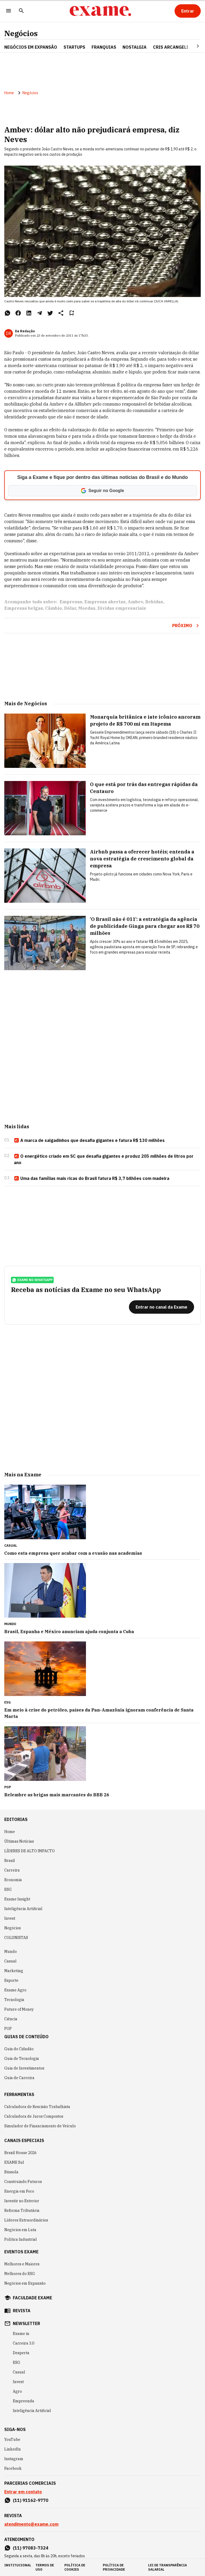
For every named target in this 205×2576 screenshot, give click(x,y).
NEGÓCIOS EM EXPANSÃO (30, 47)
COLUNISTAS (16, 1937)
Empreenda (23, 2401)
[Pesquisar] (21, 11)
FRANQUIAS (104, 47)
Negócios (21, 33)
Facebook (13, 2468)
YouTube (12, 2439)
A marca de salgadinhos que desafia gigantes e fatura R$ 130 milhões (89, 1141)
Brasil (9, 1860)
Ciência (10, 2019)
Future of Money (19, 2009)
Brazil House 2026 (20, 2152)
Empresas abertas (104, 601)
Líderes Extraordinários (26, 2220)
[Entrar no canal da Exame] (161, 1307)
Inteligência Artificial (23, 1908)
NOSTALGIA (135, 47)
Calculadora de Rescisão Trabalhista (37, 2106)
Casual (10, 1961)
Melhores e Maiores (22, 2264)
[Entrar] (188, 11)
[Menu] (8, 11)
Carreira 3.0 (23, 2343)
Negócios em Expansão (25, 2283)
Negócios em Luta (20, 2229)
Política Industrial (20, 2239)
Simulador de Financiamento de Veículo (40, 2126)
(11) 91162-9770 (30, 2500)
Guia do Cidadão (19, 2049)
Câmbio (53, 608)
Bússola (11, 2172)
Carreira (12, 1870)
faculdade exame (32, 2297)
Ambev (135, 601)
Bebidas (154, 601)
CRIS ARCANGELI (170, 47)
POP (8, 2028)
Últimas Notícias (19, 1841)
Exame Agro (15, 1990)
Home (9, 92)
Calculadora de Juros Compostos (33, 2116)
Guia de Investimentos (24, 2068)
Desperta (21, 2352)
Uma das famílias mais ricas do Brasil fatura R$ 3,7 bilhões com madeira (91, 1179)
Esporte (11, 1980)
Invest (9, 1918)
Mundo (10, 1951)
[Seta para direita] (191, 46)
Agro (17, 2391)
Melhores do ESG (19, 2273)
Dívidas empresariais (121, 608)
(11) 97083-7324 (30, 2548)
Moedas (86, 608)
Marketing (13, 1970)
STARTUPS (74, 47)
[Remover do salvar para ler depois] (71, 313)
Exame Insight (17, 1899)
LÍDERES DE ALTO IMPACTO (29, 1851)
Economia (13, 1879)
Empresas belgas (23, 608)
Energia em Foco (19, 2191)
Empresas (71, 601)
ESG (8, 1889)
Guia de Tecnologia (21, 2058)
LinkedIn (12, 2449)
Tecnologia (14, 1999)
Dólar (70, 608)
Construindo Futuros (23, 2181)
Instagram (13, 2458)
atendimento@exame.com (31, 2524)
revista (21, 2310)
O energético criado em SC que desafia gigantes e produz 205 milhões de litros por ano (104, 1159)
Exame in (21, 2333)
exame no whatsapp (32, 1280)
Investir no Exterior (21, 2200)
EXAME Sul (14, 2162)
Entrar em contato (23, 2491)
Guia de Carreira (19, 2077)
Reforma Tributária (22, 2210)
